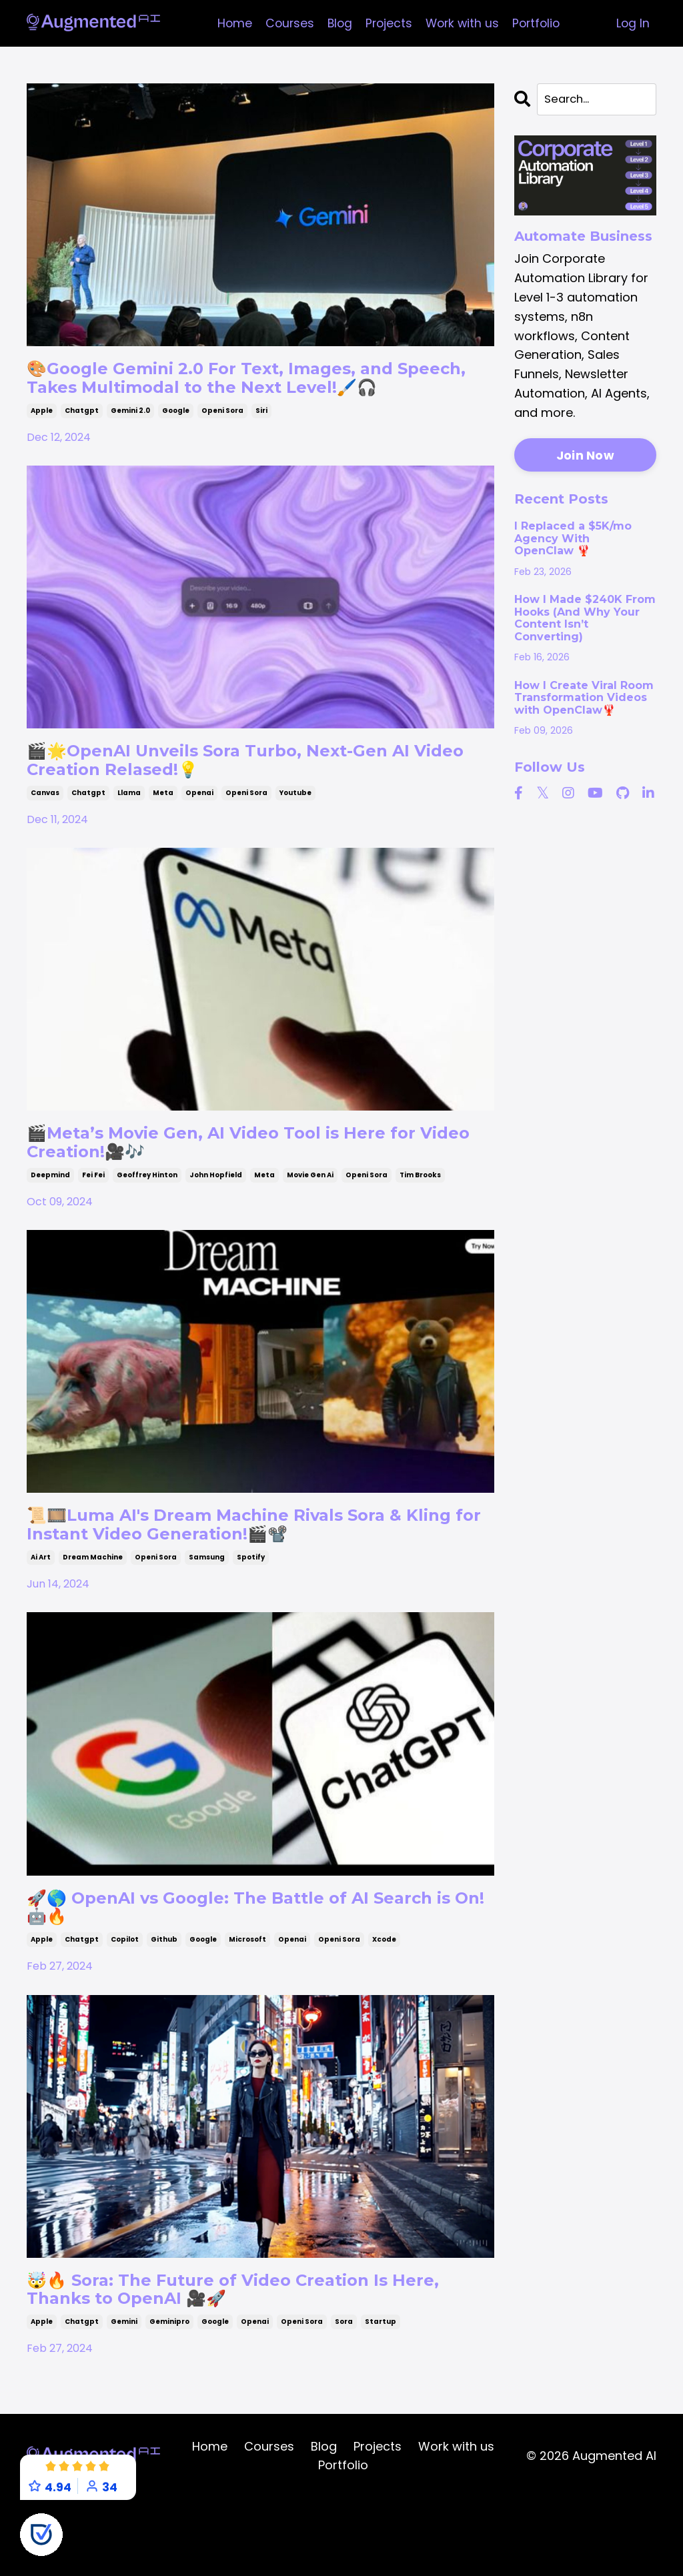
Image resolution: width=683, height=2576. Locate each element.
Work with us (463, 23)
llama (129, 833)
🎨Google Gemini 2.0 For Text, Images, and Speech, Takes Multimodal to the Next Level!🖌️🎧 (257, 394)
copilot (125, 2007)
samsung (207, 1616)
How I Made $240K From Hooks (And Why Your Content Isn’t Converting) (585, 619)
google (175, 442)
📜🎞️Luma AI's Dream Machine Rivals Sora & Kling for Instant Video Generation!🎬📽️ (256, 1579)
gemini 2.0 (130, 442)
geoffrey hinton (147, 1225)
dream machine (93, 1616)
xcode (384, 2007)
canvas (45, 833)
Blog (337, 23)
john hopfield (215, 1225)
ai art (41, 1616)
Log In (633, 23)
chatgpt (82, 442)
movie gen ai (310, 1225)
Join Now (585, 456)
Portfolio (539, 23)
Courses (286, 23)
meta (163, 833)
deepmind (50, 1225)
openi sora (222, 442)
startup (380, 2398)
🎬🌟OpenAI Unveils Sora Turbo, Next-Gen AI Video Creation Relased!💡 (260, 797)
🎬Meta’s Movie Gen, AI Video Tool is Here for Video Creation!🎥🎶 (243, 1188)
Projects (388, 23)
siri (261, 442)
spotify (251, 1616)
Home (229, 23)
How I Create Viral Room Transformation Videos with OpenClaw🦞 (584, 698)
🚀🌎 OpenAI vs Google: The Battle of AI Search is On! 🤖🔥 (233, 1971)
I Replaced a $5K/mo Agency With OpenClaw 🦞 (573, 540)
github (164, 2007)
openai (199, 833)
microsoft (247, 2007)
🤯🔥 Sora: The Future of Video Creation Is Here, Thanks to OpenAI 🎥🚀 (246, 2362)
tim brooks (420, 1225)
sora (344, 2398)
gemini (124, 2398)
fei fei (93, 1225)
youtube (295, 833)
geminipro (169, 2398)
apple (42, 442)
